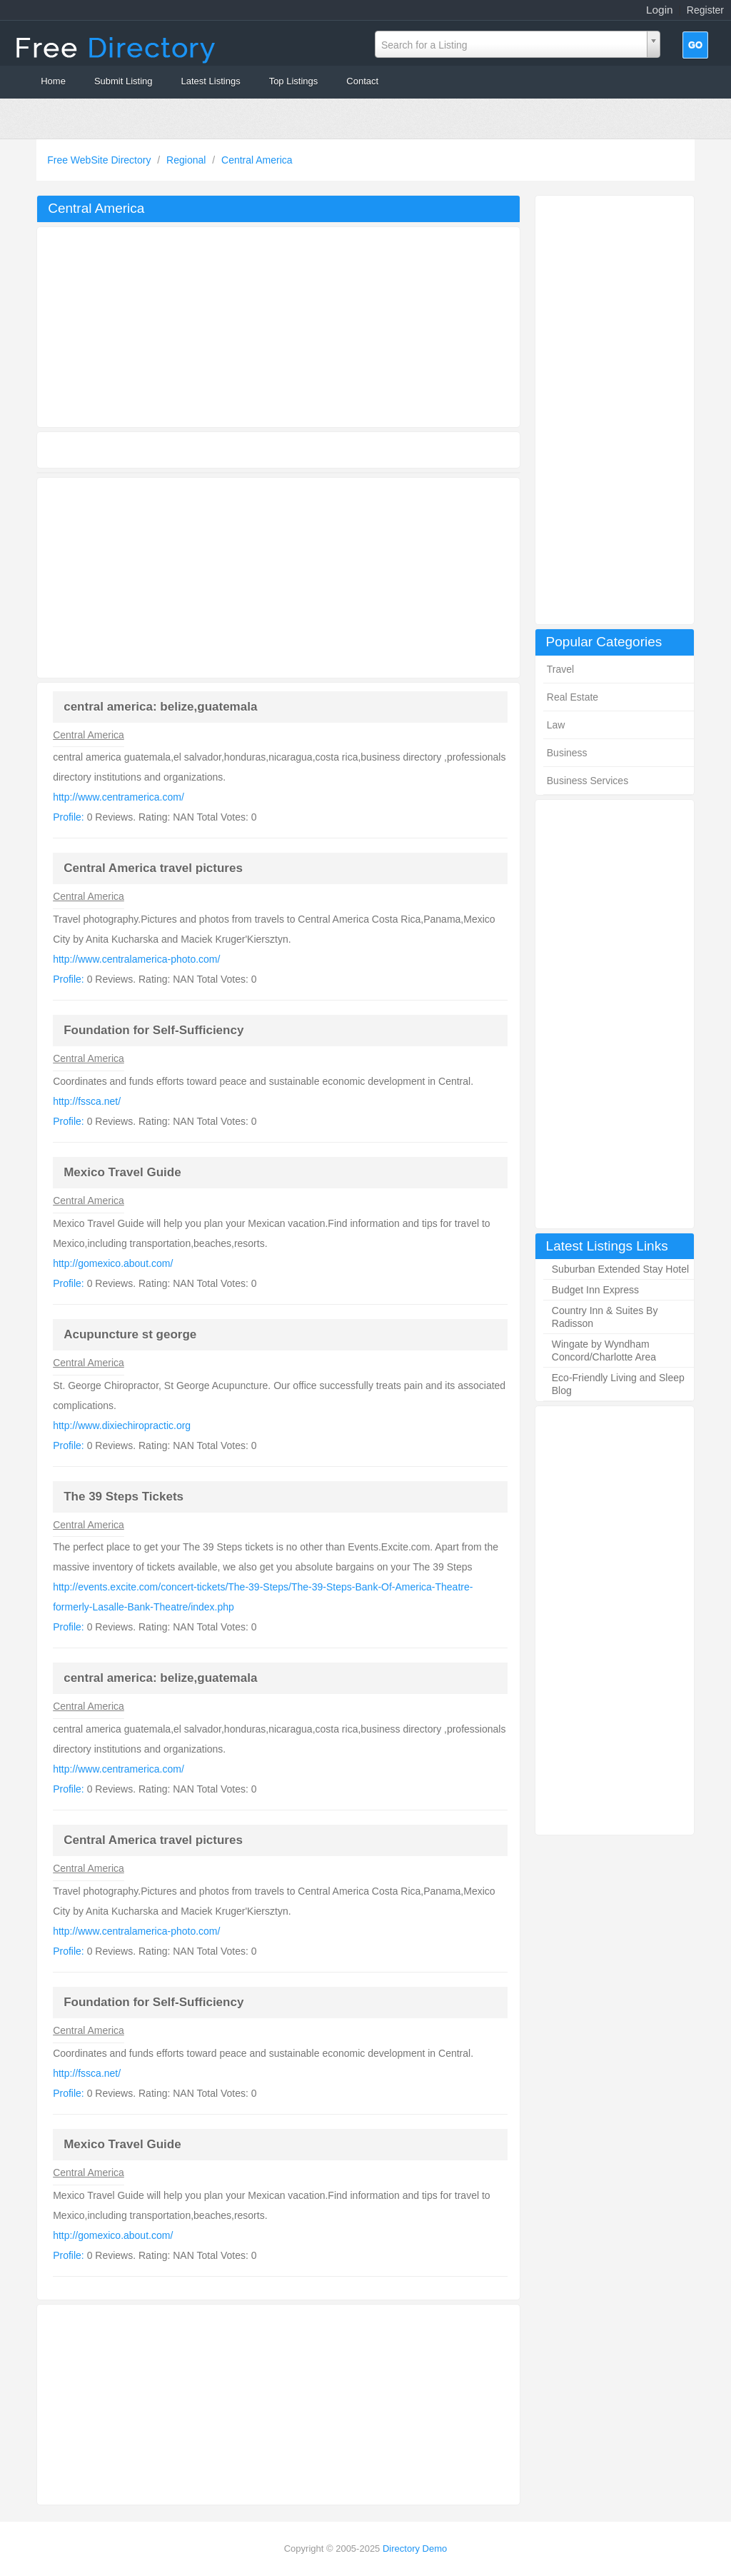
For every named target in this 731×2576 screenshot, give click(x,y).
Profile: (68, 817)
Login (659, 10)
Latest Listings (211, 81)
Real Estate (572, 697)
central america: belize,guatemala (160, 706)
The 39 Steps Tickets (123, 1496)
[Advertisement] (614, 410)
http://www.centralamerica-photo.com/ (136, 959)
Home (53, 81)
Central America (257, 160)
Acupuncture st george (130, 1334)
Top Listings (293, 81)
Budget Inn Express (595, 1289)
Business (567, 752)
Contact (362, 81)
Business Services (587, 780)
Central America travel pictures (153, 868)
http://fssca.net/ (87, 1101)
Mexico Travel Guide (122, 1172)
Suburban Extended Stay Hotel (620, 1269)
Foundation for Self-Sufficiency (153, 1030)
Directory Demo (415, 2548)
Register (705, 10)
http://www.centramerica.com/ (118, 797)
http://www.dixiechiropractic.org (122, 1425)
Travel (560, 669)
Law (556, 725)
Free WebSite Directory (100, 160)
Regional (187, 160)
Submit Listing (123, 81)
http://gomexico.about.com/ (113, 1263)
